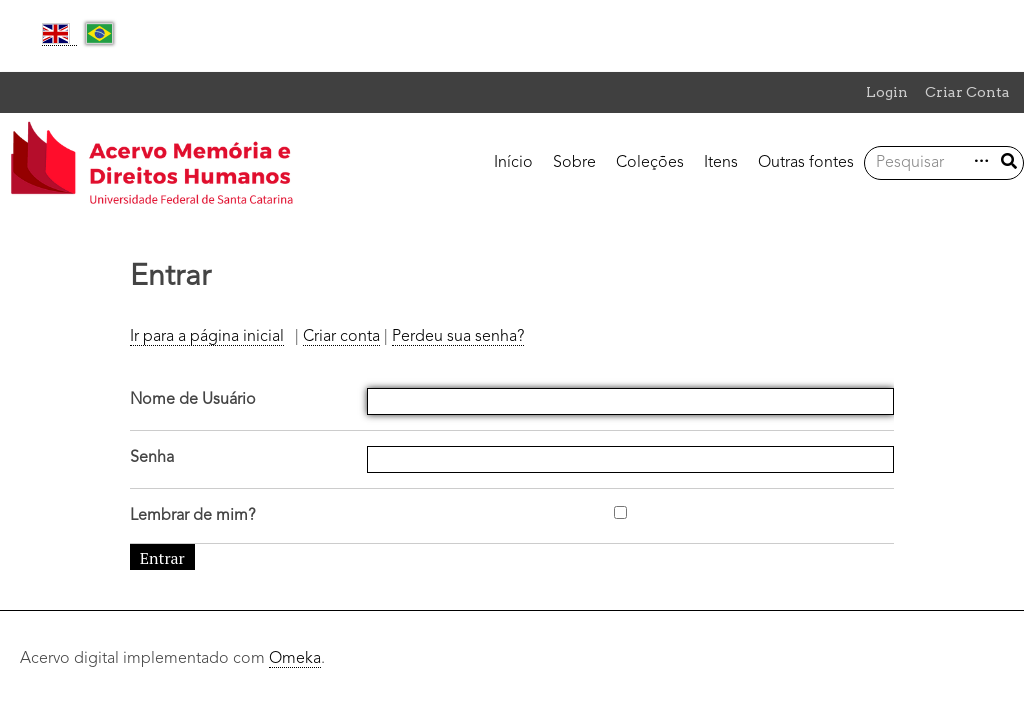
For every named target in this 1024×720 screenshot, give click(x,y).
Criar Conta (967, 92)
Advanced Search (979, 161)
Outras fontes (806, 163)
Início (513, 163)
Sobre (574, 163)
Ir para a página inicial (207, 337)
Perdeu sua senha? (458, 337)
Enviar (1009, 161)
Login (887, 92)
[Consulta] (925, 163)
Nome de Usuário (193, 400)
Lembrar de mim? (192, 516)
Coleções (650, 163)
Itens (721, 163)
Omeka (295, 659)
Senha (152, 458)
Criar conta (341, 337)
